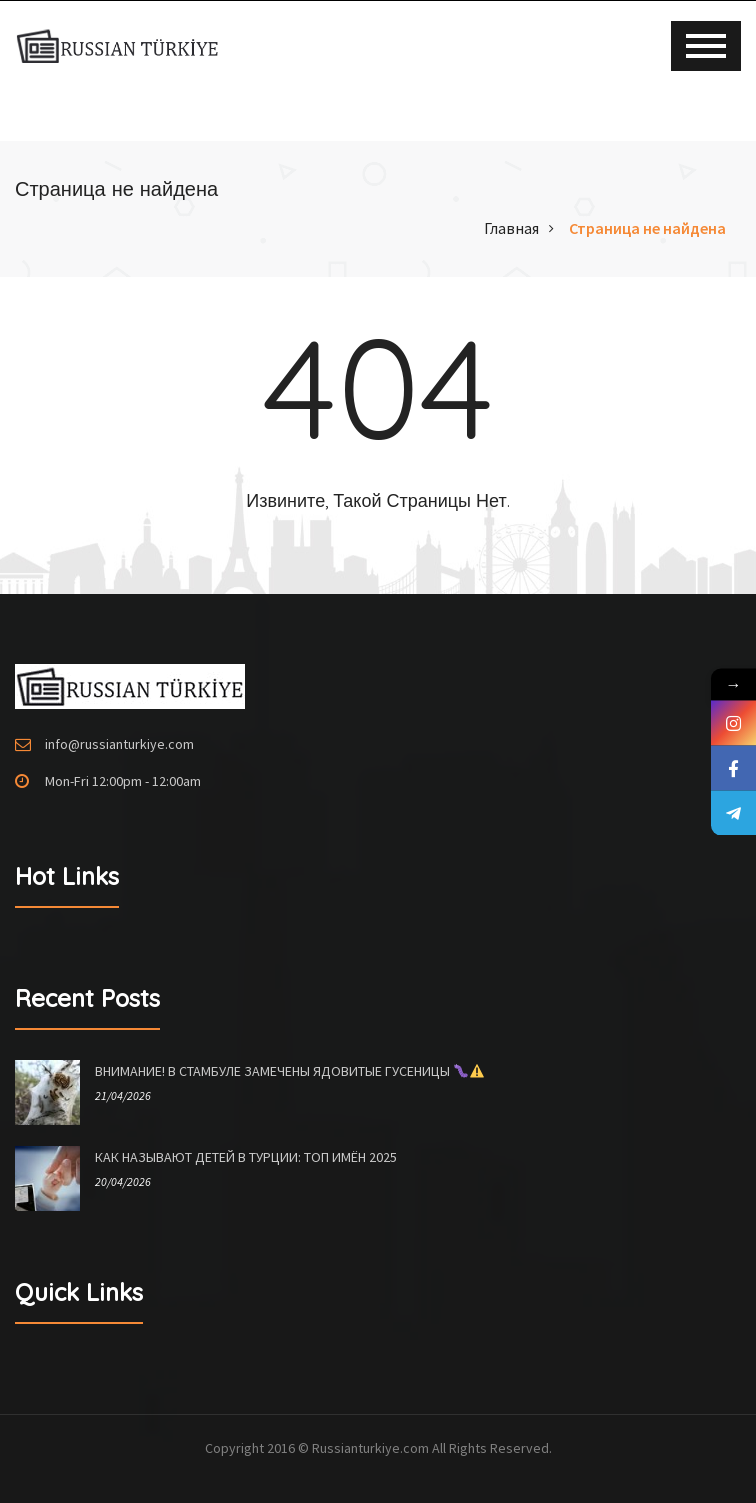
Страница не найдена (647, 228)
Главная (511, 228)
